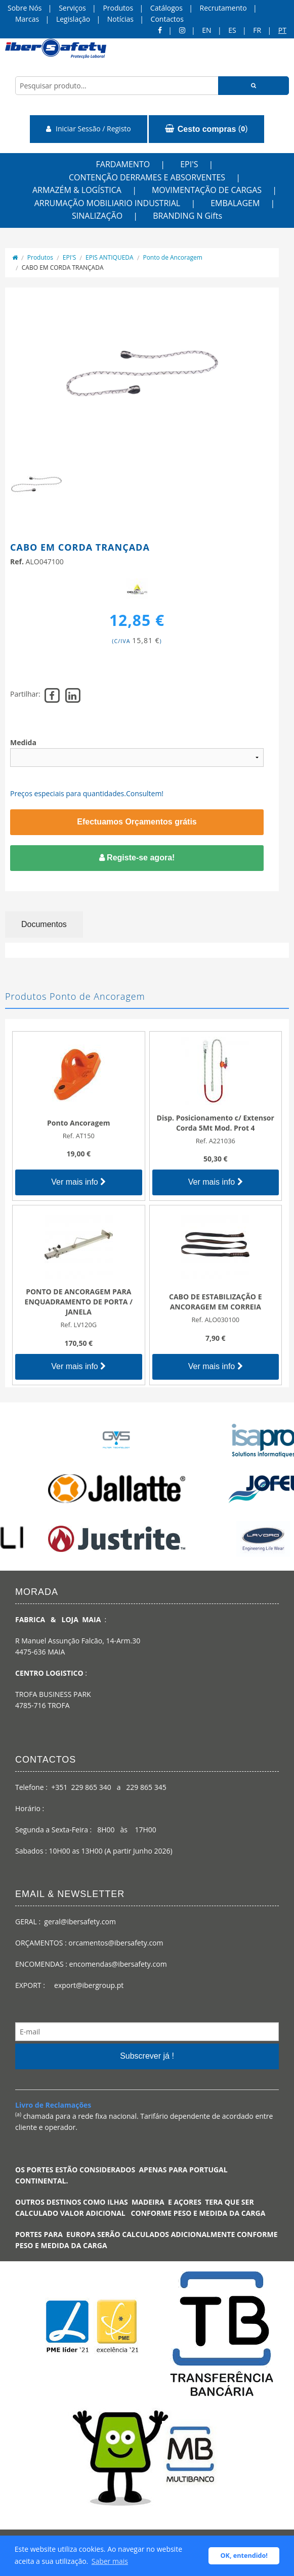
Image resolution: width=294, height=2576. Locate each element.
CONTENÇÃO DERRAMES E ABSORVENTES (147, 177)
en (206, 30)
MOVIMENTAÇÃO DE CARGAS (207, 190)
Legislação (73, 19)
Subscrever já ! (147, 2056)
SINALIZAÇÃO (97, 216)
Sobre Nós (25, 8)
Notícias (120, 19)
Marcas (27, 19)
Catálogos (166, 8)
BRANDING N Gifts (187, 216)
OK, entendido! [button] (244, 2555)
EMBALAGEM (235, 203)
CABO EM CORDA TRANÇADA (63, 267)
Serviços (72, 8)
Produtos (118, 8)
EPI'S (189, 164)
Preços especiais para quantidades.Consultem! (86, 793)
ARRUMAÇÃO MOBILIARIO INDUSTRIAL (107, 203)
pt (282, 30)
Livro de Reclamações (53, 2105)
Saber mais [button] (110, 2561)
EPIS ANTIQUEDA (110, 257)
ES (232, 30)
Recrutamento (223, 8)
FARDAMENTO (123, 164)
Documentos (44, 924)
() (206, 128)
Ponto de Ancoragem (172, 257)
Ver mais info (78, 1182)
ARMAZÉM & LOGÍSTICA (76, 190)
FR (257, 30)
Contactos (167, 19)
